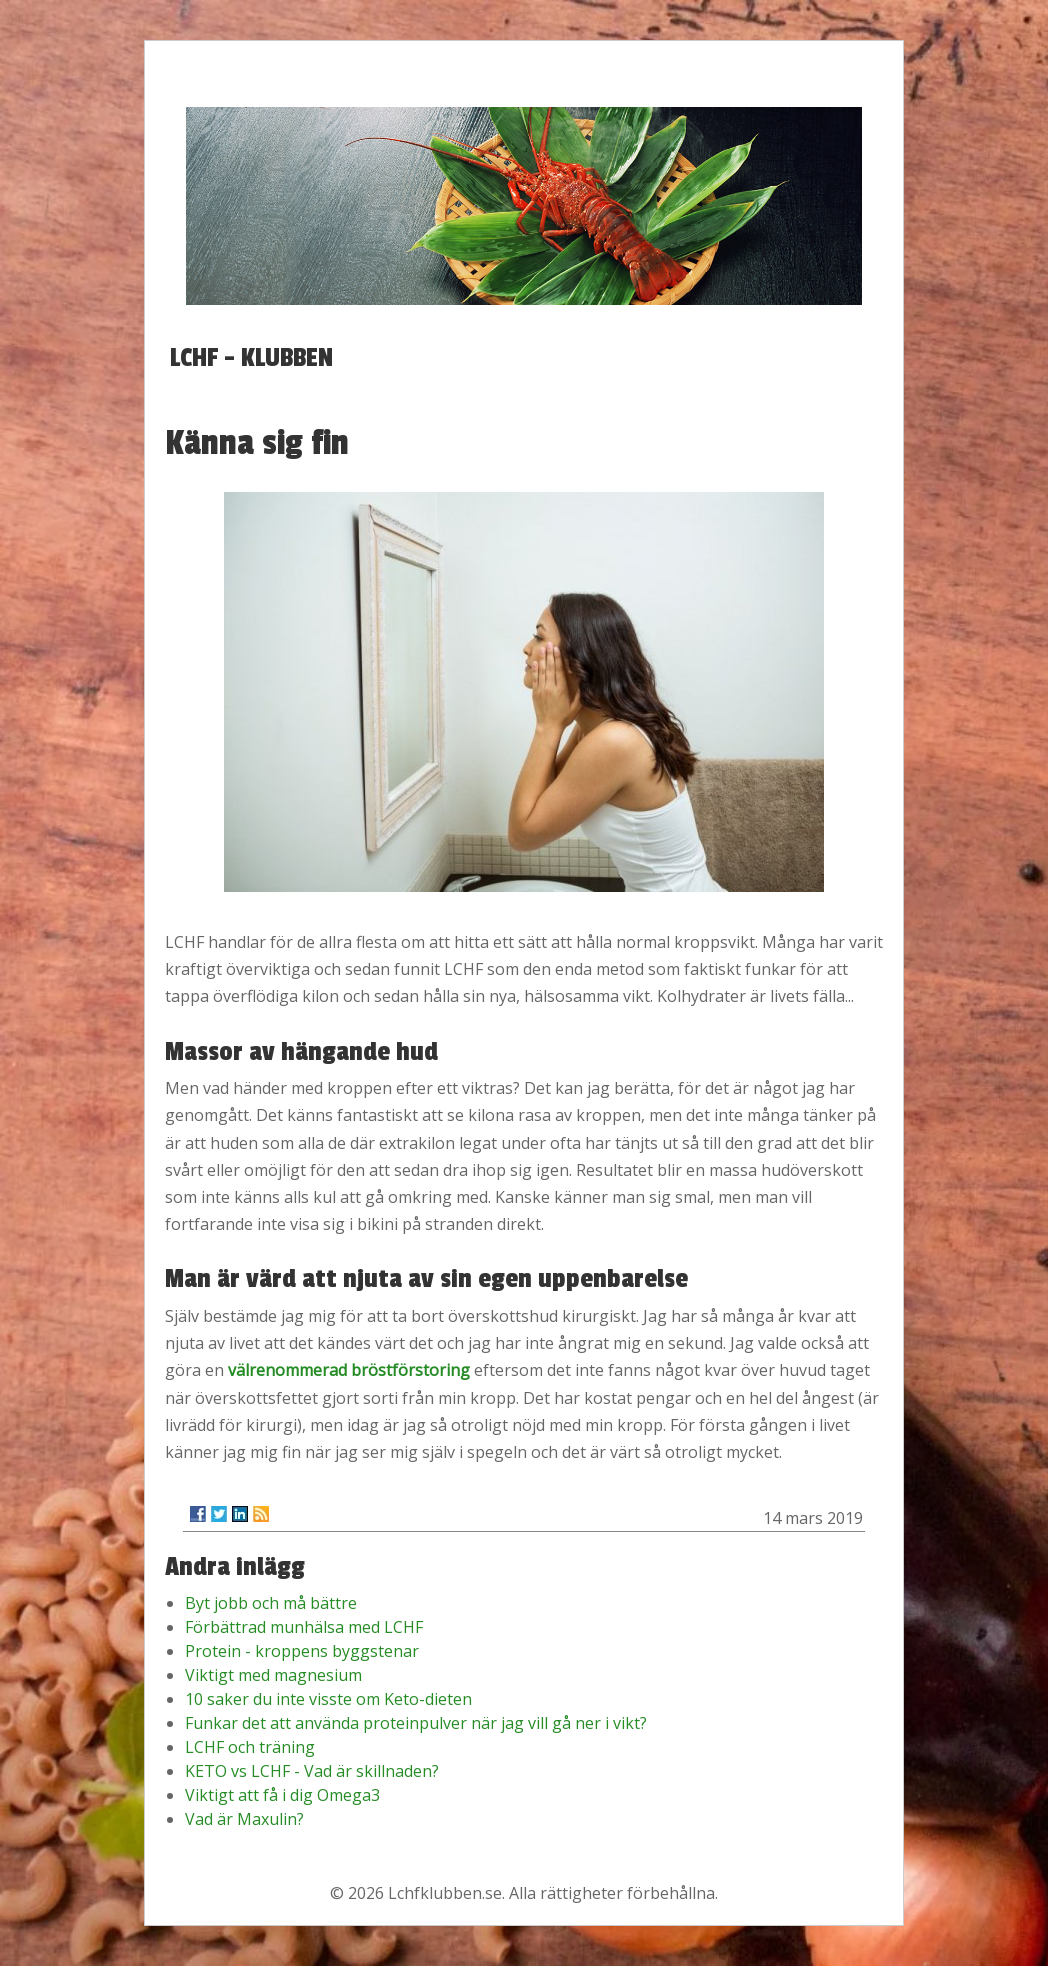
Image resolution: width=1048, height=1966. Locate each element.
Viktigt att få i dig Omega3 (282, 1795)
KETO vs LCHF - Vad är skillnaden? (312, 1771)
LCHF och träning (250, 1747)
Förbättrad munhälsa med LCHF (304, 1627)
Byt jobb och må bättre (271, 1603)
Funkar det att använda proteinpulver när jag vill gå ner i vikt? (416, 1723)
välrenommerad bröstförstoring (349, 1370)
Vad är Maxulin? (244, 1819)
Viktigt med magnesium (273, 1675)
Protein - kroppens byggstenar (302, 1651)
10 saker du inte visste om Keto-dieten (328, 1699)
